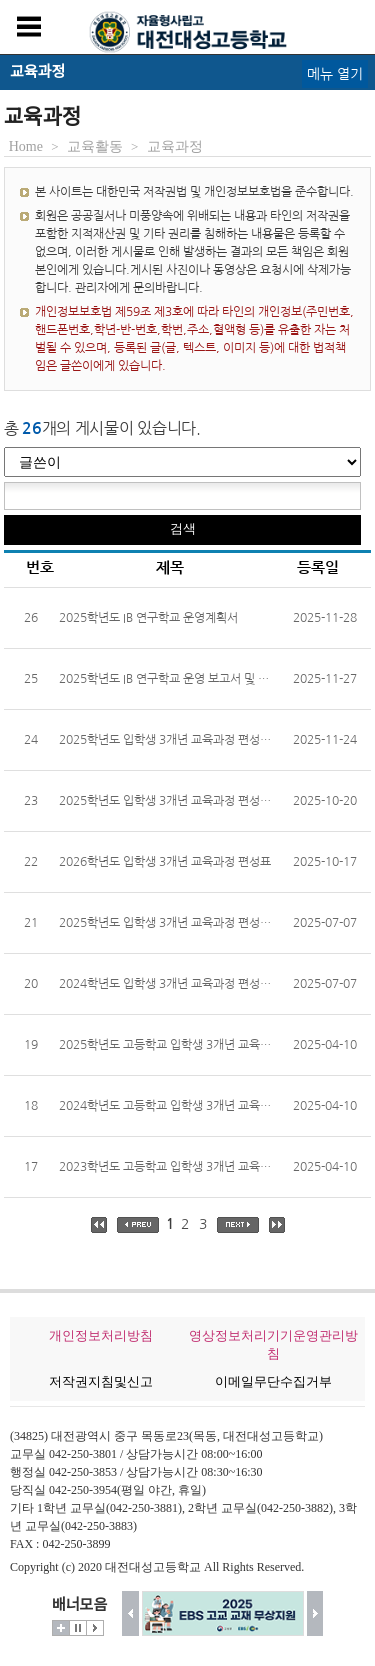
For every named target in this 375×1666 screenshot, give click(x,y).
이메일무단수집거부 (273, 1381)
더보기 (61, 1628)
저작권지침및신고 (101, 1381)
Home (26, 146)
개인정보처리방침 (101, 1335)
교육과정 (175, 146)
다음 (315, 1613)
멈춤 (78, 1628)
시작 (95, 1628)
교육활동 (95, 146)
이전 (130, 1613)
